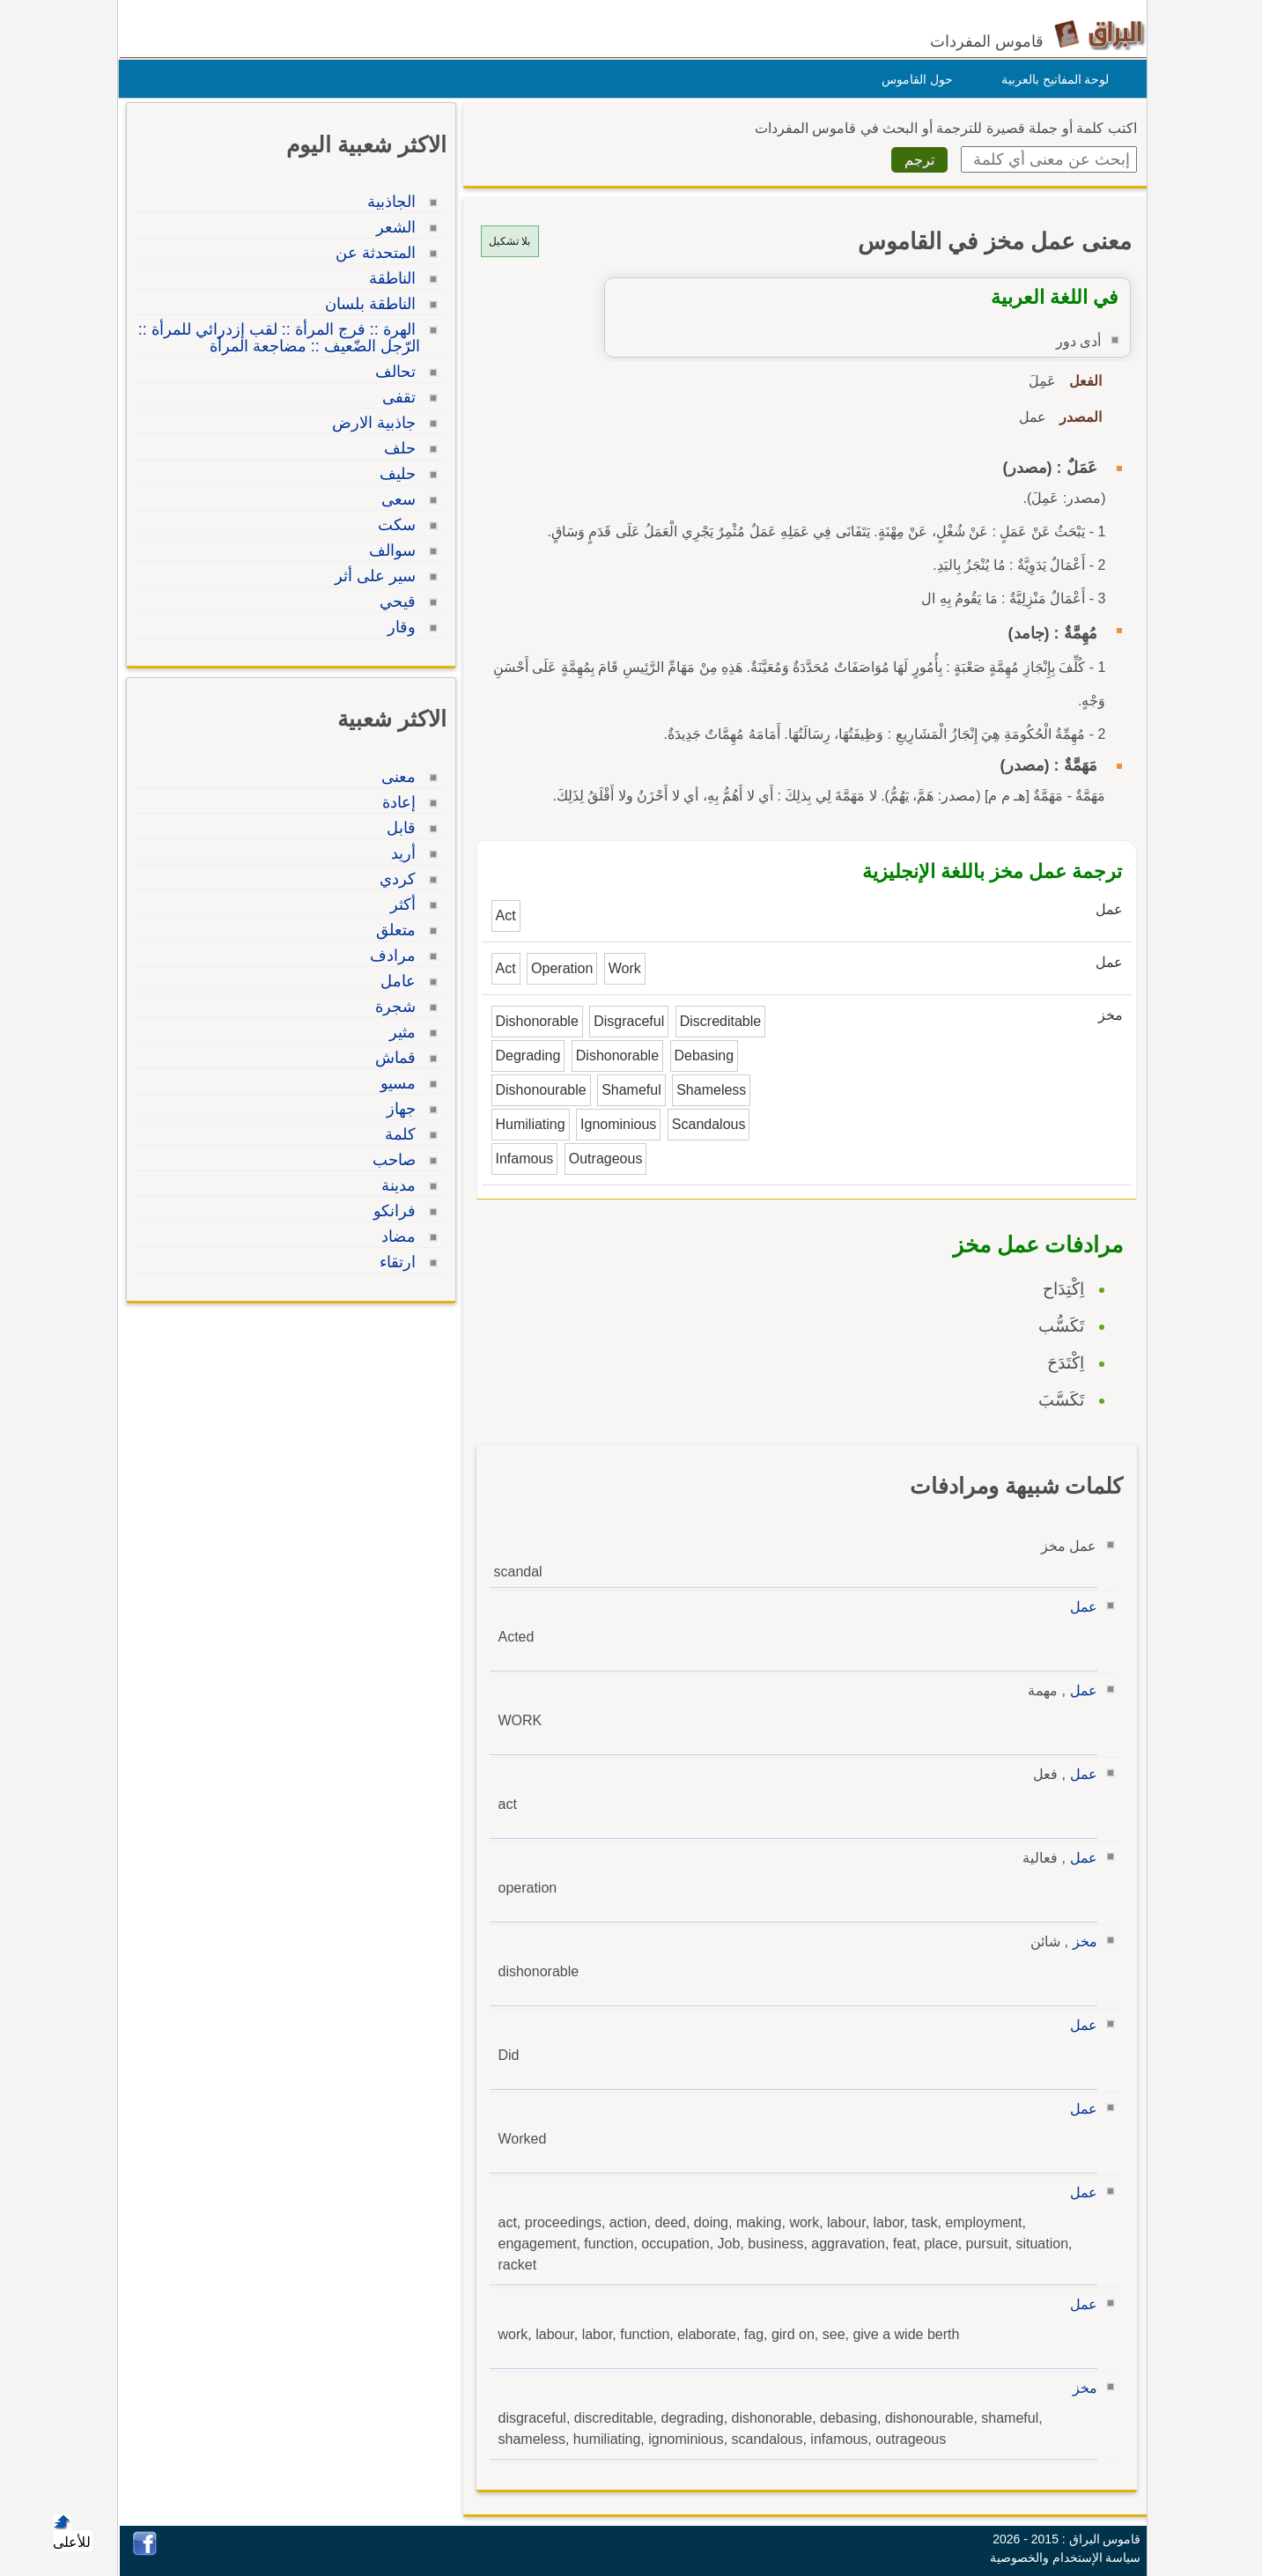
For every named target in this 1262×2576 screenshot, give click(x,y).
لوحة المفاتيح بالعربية (1051, 79)
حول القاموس (912, 79)
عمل (1079, 1606)
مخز (1080, 1941)
